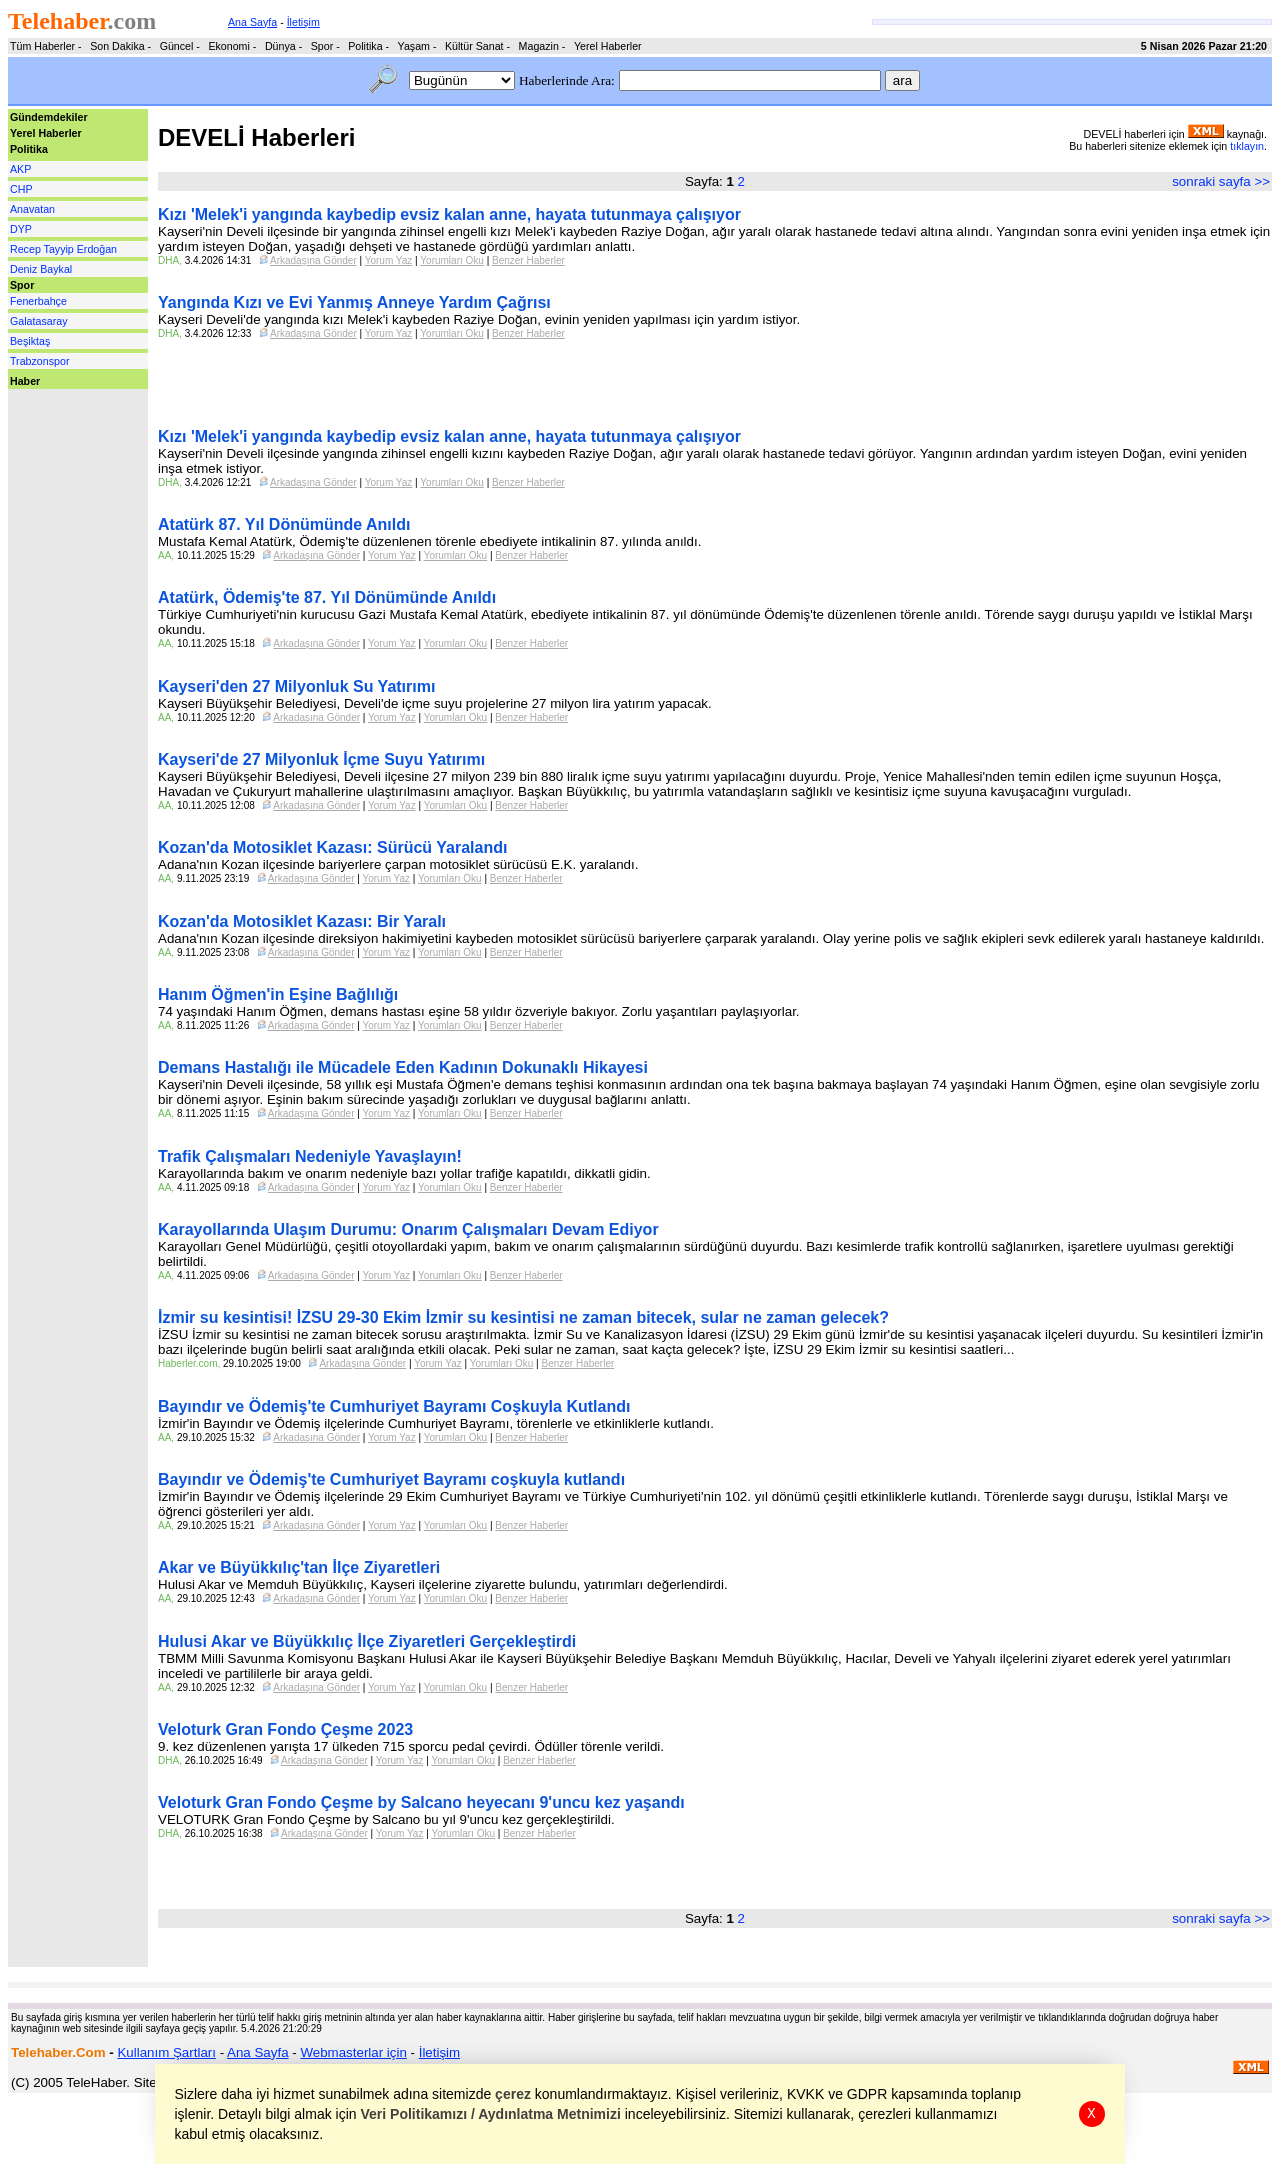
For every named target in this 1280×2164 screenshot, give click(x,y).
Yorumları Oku (452, 260)
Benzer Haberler (528, 260)
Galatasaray (38, 321)
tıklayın (1247, 146)
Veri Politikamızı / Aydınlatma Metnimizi (491, 2114)
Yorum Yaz (389, 260)
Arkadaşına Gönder (313, 260)
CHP (21, 189)
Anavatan (32, 209)
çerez (514, 2094)
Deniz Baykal (41, 269)
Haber (25, 381)
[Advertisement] (68, 434)
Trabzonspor (39, 361)
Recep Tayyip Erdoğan (63, 249)
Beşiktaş (30, 341)
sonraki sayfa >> (1221, 181)
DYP (21, 229)
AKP (20, 169)
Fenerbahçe (38, 301)
